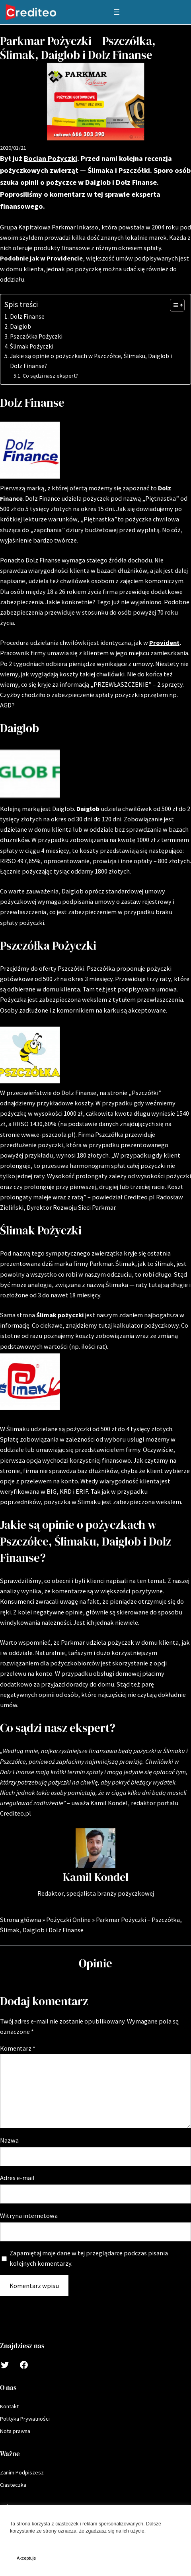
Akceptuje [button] (26, 2558)
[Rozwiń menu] (116, 12)
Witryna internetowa (29, 2215)
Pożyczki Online (68, 1920)
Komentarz (17, 2048)
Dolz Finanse (27, 316)
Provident (164, 642)
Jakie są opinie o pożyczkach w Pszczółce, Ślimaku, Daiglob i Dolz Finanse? (91, 361)
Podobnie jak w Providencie (41, 258)
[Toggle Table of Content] (173, 305)
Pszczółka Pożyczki (36, 336)
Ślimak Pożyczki (31, 346)
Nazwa (9, 2140)
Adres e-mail (17, 2178)
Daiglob (20, 326)
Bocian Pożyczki (50, 158)
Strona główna (20, 1920)
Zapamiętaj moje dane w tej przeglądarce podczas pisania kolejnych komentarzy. (89, 2258)
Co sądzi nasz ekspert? (50, 375)
